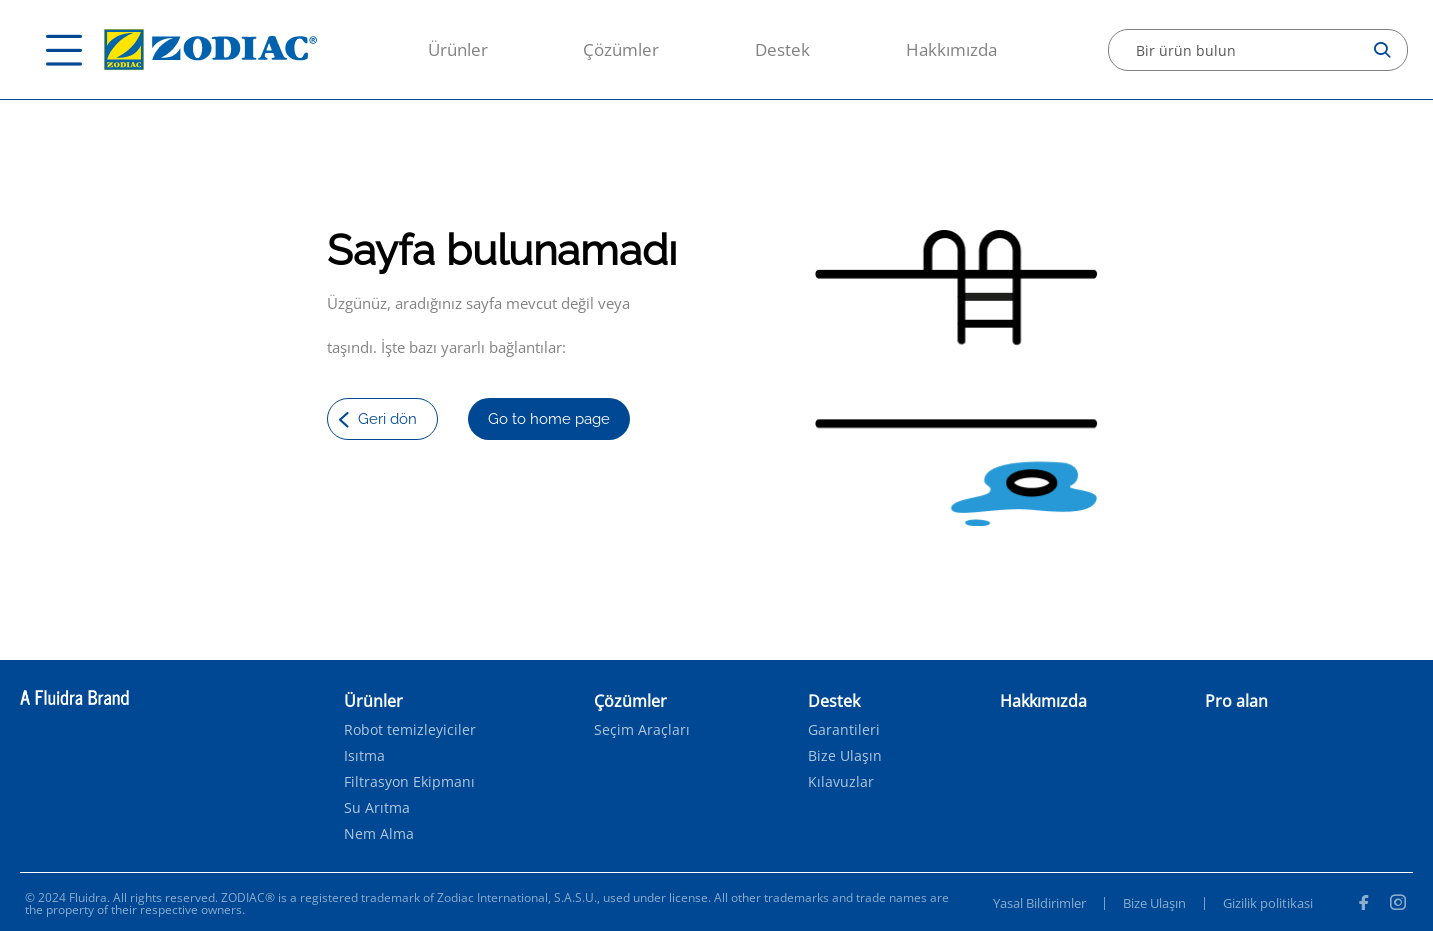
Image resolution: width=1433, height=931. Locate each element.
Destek (782, 49)
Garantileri (844, 730)
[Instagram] (1398, 905)
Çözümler (621, 49)
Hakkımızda (951, 49)
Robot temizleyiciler (410, 730)
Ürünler (458, 49)
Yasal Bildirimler (1039, 903)
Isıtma (364, 756)
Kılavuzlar (841, 782)
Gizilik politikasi (1268, 903)
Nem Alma (379, 834)
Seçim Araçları (642, 730)
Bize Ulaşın (845, 756)
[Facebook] (1363, 905)
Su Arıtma (377, 808)
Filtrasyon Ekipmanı (409, 782)
